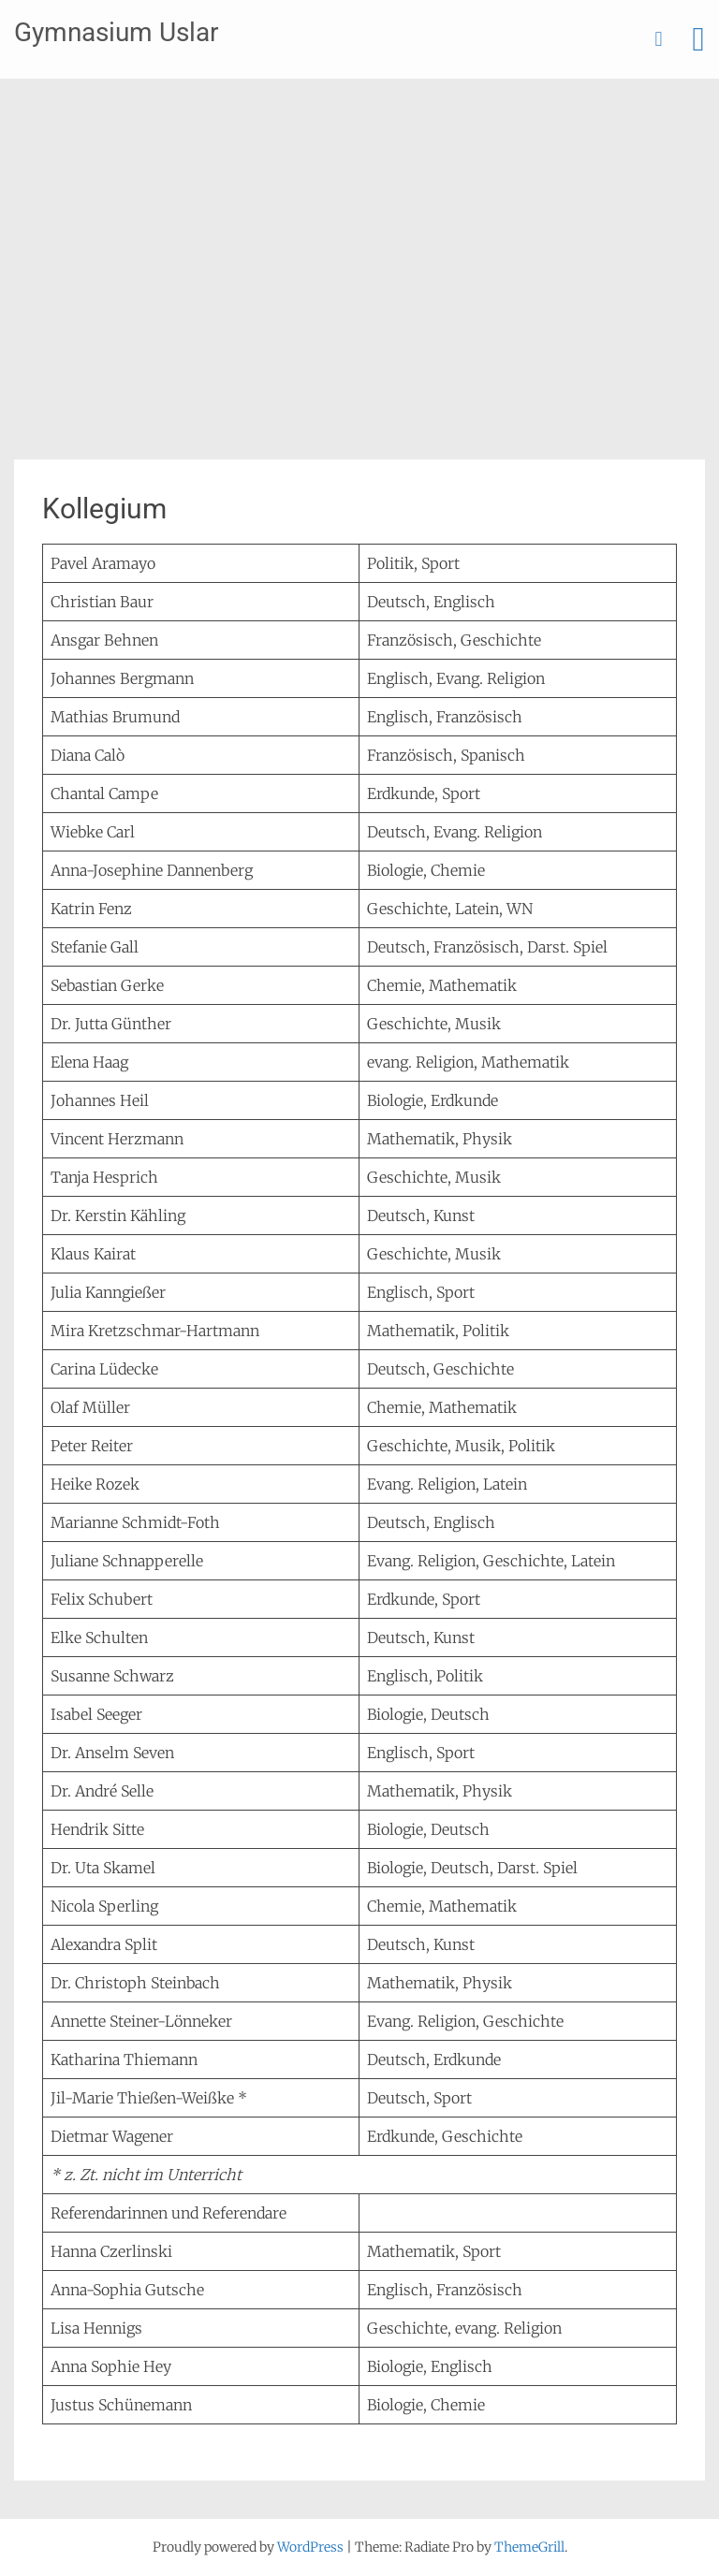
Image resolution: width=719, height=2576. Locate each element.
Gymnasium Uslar (116, 32)
